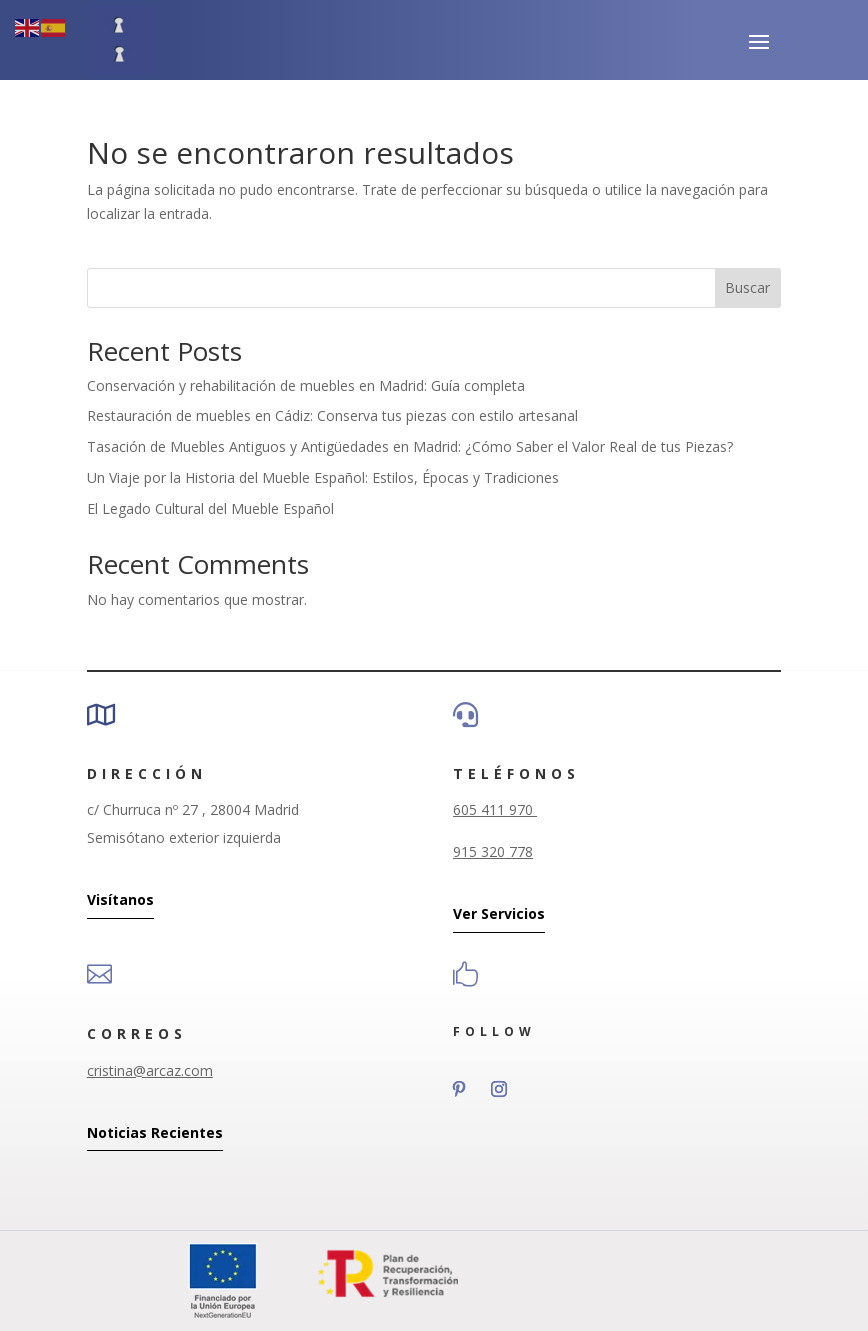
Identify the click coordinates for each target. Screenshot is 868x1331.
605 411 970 (495, 809)
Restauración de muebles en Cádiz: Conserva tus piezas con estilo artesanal (332, 415)
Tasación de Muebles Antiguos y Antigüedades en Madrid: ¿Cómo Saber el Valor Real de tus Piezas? (410, 446)
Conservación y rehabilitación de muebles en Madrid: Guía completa (306, 385)
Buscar (747, 287)
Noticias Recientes (155, 1132)
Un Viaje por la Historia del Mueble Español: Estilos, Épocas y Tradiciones (323, 477)
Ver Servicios (499, 913)
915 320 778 (493, 851)
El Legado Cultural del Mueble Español (210, 508)
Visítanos (120, 899)
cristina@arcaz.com (150, 1070)
